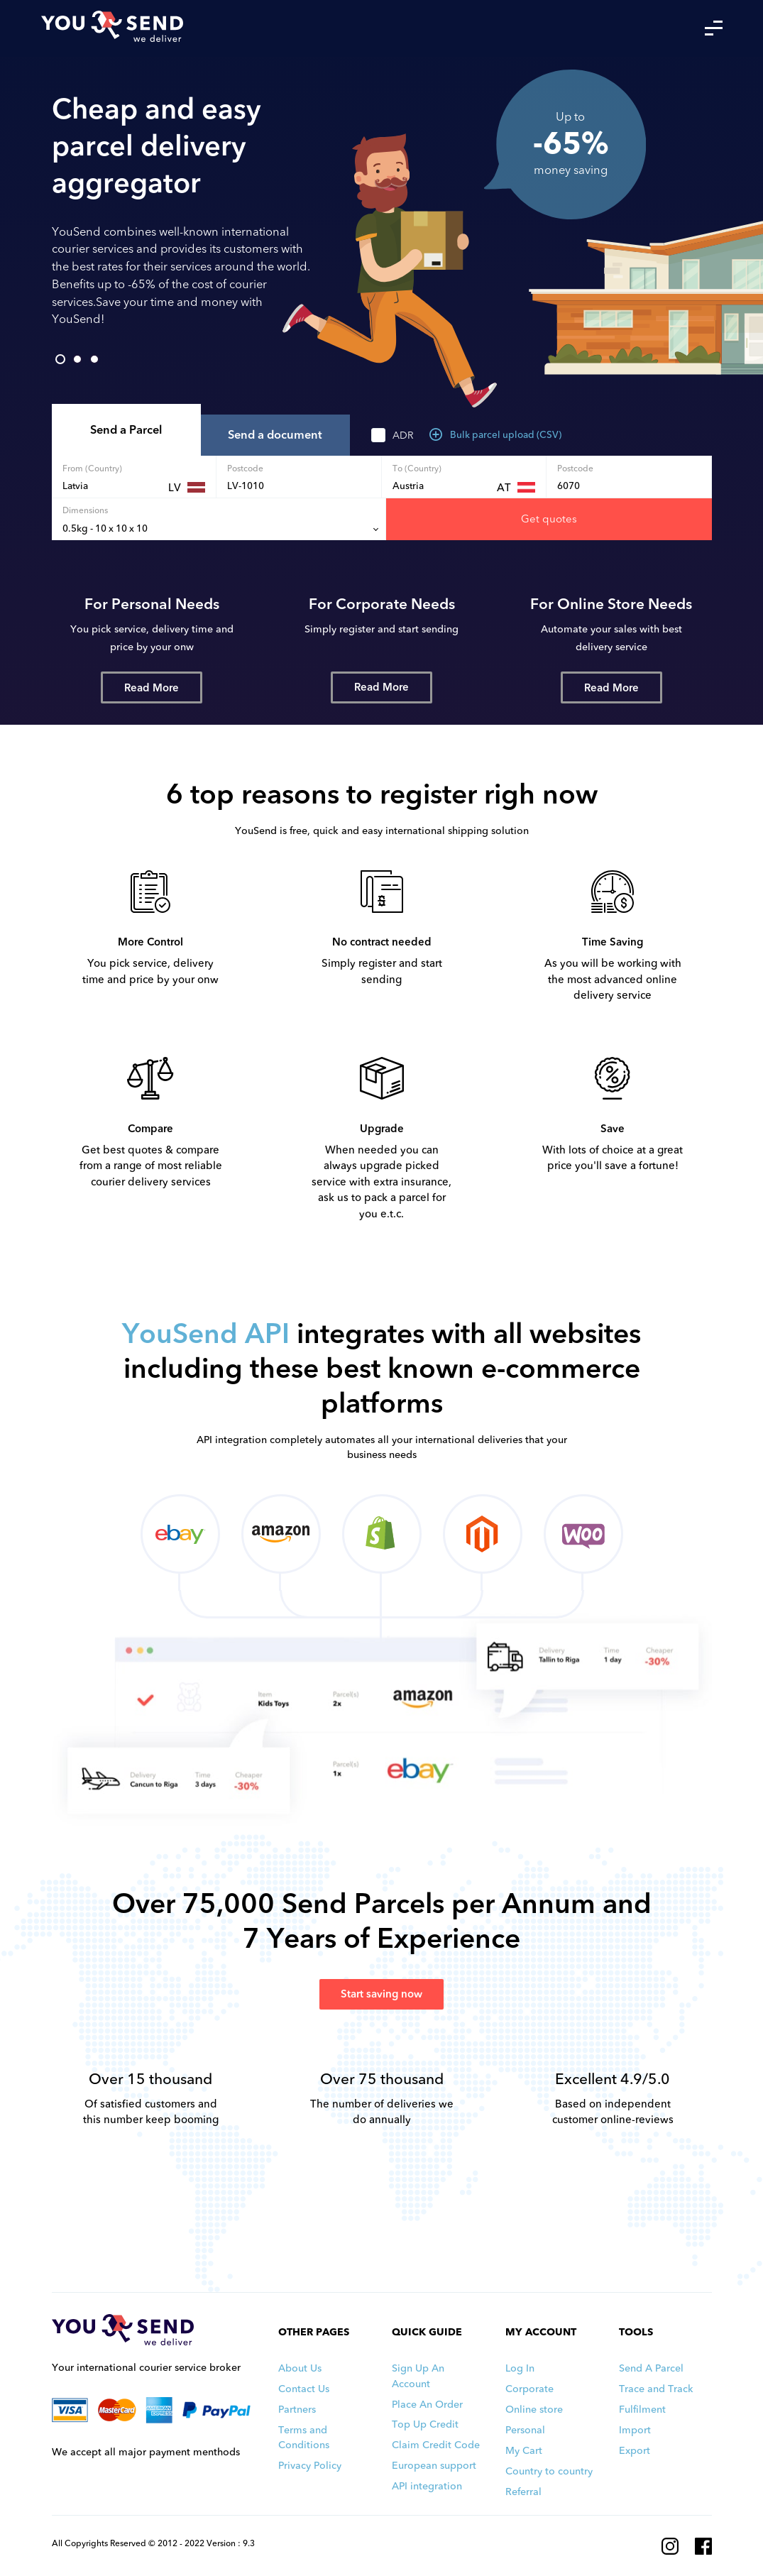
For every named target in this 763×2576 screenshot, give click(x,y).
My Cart (523, 2450)
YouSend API (206, 1334)
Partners (297, 2409)
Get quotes (549, 519)
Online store (534, 2409)
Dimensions (85, 510)
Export (634, 2450)
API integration (427, 2486)
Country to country (549, 2471)
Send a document (275, 435)
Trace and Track (656, 2389)
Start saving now (381, 1994)
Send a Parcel (126, 430)
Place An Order (427, 2404)
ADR (403, 435)
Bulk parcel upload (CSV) (495, 435)
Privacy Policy (309, 2465)
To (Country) (417, 468)
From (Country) (92, 468)
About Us (300, 2368)
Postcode (245, 468)
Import (635, 2430)
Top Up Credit (425, 2424)
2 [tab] (77, 359)
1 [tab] (60, 359)
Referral (523, 2492)
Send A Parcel (651, 2368)
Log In (519, 2368)
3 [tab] (94, 359)
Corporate (529, 2389)
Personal (525, 2430)
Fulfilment (642, 2409)
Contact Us (303, 2389)
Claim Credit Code (436, 2445)
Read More (151, 688)
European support (434, 2465)
